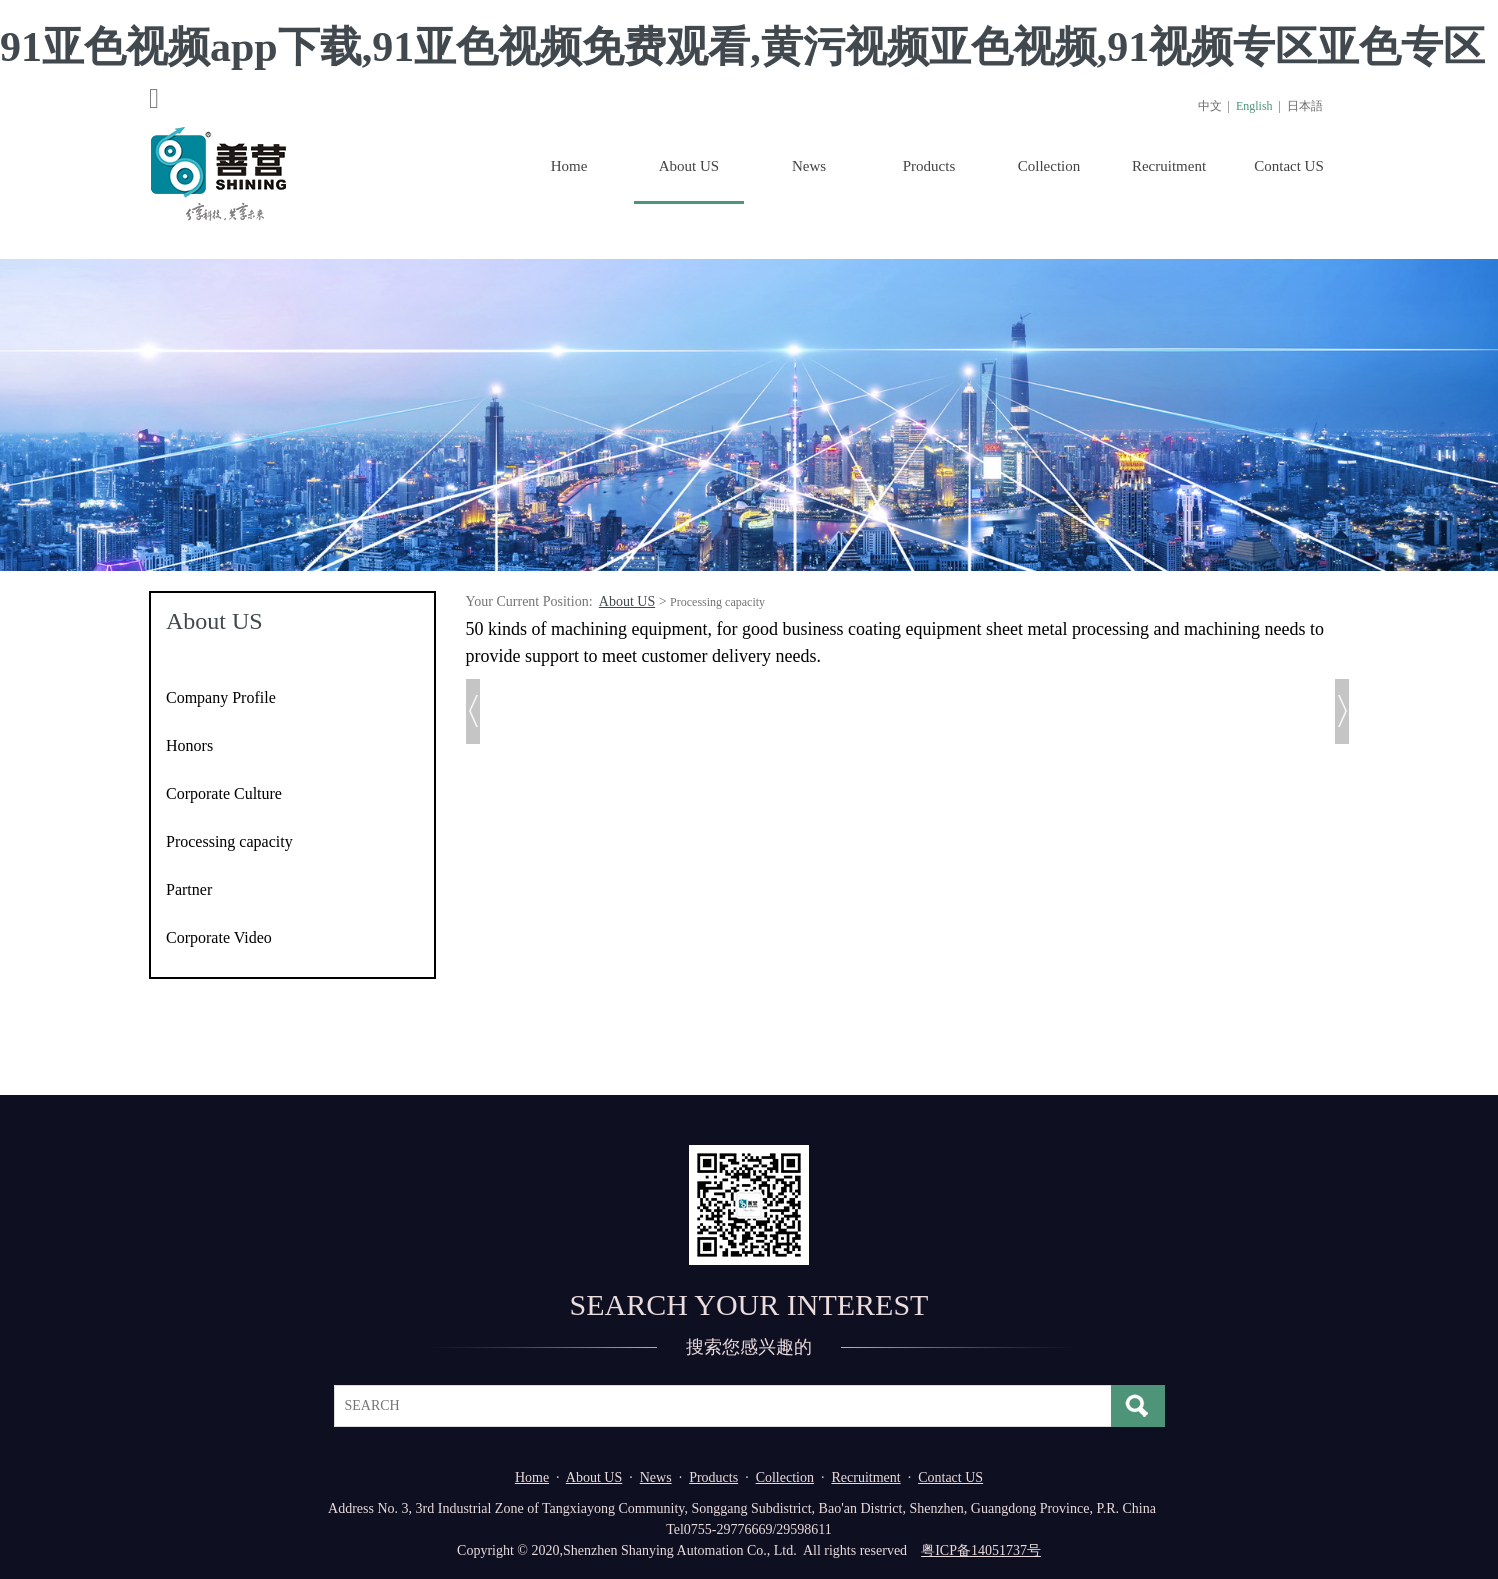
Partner (189, 889)
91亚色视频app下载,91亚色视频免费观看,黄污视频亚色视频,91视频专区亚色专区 (742, 47)
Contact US (1289, 166)
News (809, 166)
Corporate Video (219, 937)
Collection (1049, 166)
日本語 (1305, 106)
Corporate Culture (224, 793)
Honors (189, 745)
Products (929, 166)
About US (689, 166)
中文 (1210, 106)
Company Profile (221, 697)
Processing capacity (229, 841)
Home (569, 166)
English (1254, 106)
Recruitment (1169, 166)
